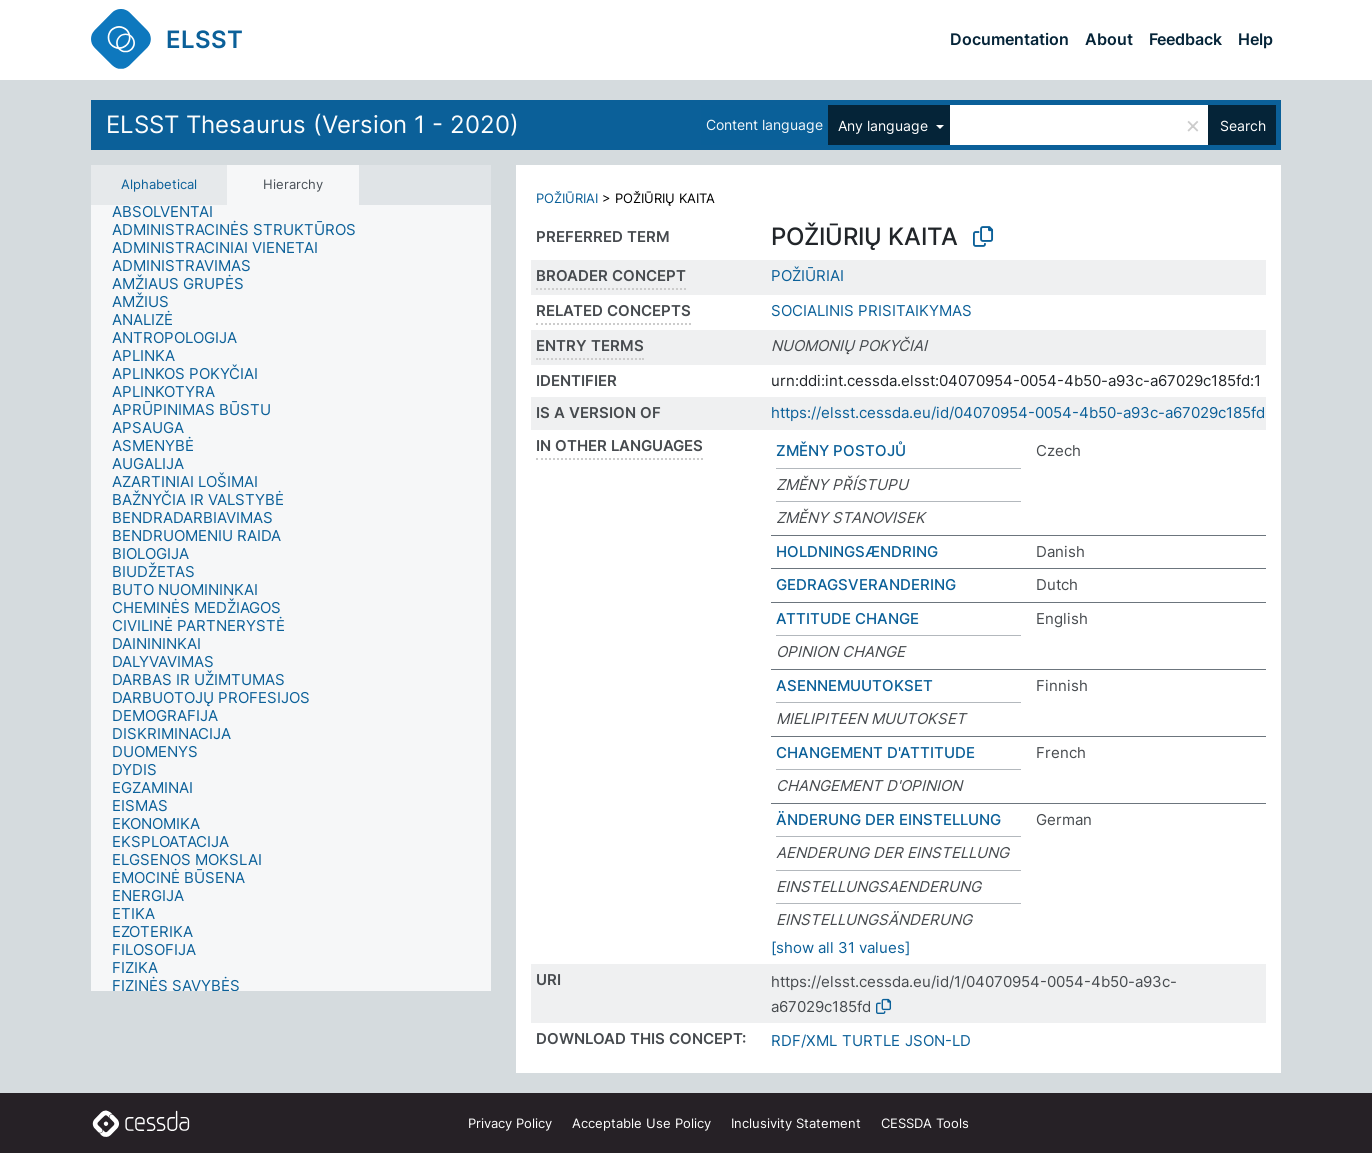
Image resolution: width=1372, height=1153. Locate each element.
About (1109, 39)
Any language (885, 125)
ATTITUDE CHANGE (847, 618)
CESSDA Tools (925, 1123)
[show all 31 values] (840, 947)
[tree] (291, 598)
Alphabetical (159, 184)
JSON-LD (938, 1040)
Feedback (1185, 39)
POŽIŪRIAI (567, 198)
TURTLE (871, 1040)
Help (1255, 39)
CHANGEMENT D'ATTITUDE (875, 752)
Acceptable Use (641, 1123)
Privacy (510, 1123)
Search (1243, 125)
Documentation (1009, 39)
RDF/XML (804, 1040)
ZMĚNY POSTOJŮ (841, 450)
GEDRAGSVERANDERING (866, 584)
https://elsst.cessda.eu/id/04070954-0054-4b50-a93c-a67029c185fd (1018, 412)
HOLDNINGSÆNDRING (857, 551)
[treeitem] (171, 212)
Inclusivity (796, 1123)
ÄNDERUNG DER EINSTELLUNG (888, 819)
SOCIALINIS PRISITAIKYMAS (871, 310)
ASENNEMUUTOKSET (854, 685)
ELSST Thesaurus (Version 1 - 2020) (312, 124)
